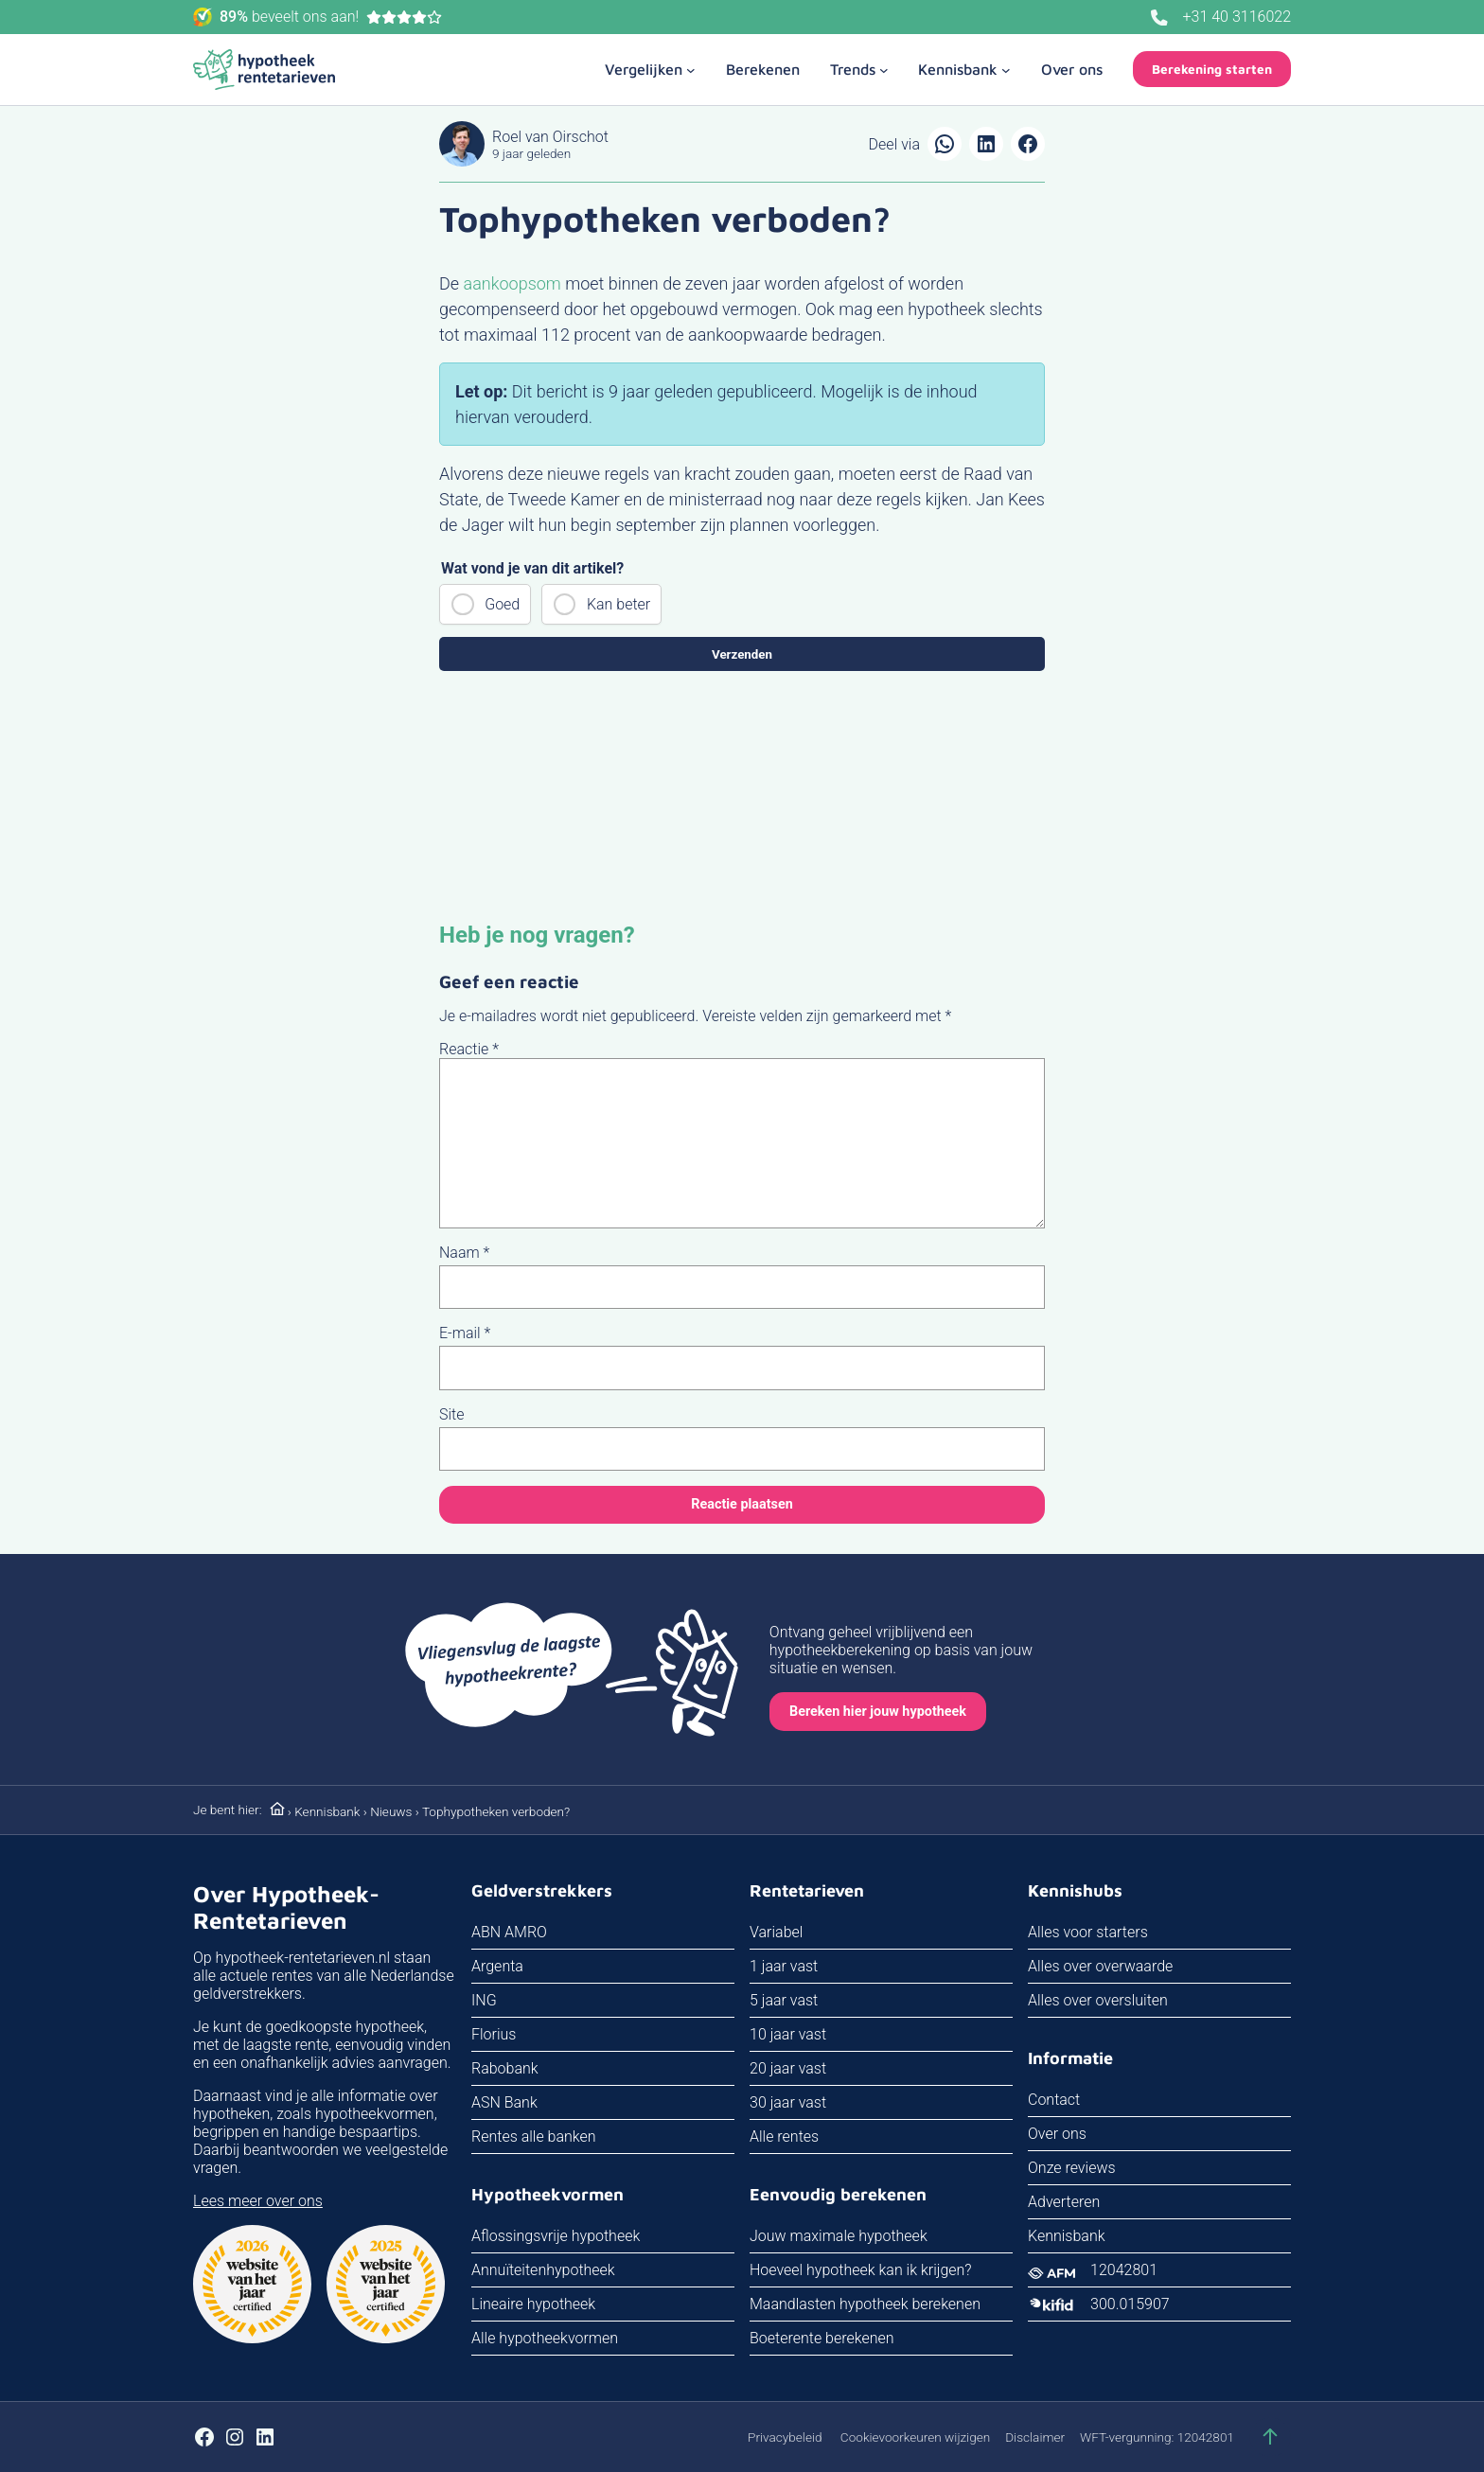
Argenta (497, 1966)
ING (484, 2000)
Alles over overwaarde (1100, 1966)
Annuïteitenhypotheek (543, 2270)
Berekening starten (1212, 69)
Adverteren (1064, 2202)
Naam (464, 1253)
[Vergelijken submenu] (650, 69)
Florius (493, 2034)
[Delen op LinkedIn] (986, 144)
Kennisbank (327, 1811)
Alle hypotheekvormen (544, 2338)
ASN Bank (504, 2102)
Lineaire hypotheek (533, 2304)
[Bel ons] (1159, 17)
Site (452, 1414)
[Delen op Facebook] (1028, 144)
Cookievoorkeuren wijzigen (915, 2437)
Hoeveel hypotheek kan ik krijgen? (861, 2270)
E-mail (464, 1333)
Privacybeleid (785, 2437)
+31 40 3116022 (1237, 17)
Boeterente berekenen (822, 2338)
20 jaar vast (788, 2068)
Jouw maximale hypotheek (839, 2236)
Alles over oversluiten (1098, 2000)
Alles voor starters (1088, 1932)
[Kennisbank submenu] (964, 69)
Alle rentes (784, 2136)
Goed (502, 604)
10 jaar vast (788, 2034)
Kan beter (618, 604)
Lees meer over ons (258, 2201)
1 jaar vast (784, 1966)
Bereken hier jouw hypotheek (877, 1712)
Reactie (469, 1049)
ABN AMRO (509, 1932)
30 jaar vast (788, 2102)
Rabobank (505, 2068)
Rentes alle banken (533, 2136)
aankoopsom (512, 283)
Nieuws (391, 1811)
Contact (1054, 2100)
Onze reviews (1072, 2168)
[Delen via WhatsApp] (945, 144)
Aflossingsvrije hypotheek (555, 2236)
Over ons (1057, 2134)
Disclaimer (1035, 2437)
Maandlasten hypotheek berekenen (865, 2304)
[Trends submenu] (859, 69)
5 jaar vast (784, 2000)
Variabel (776, 1932)
